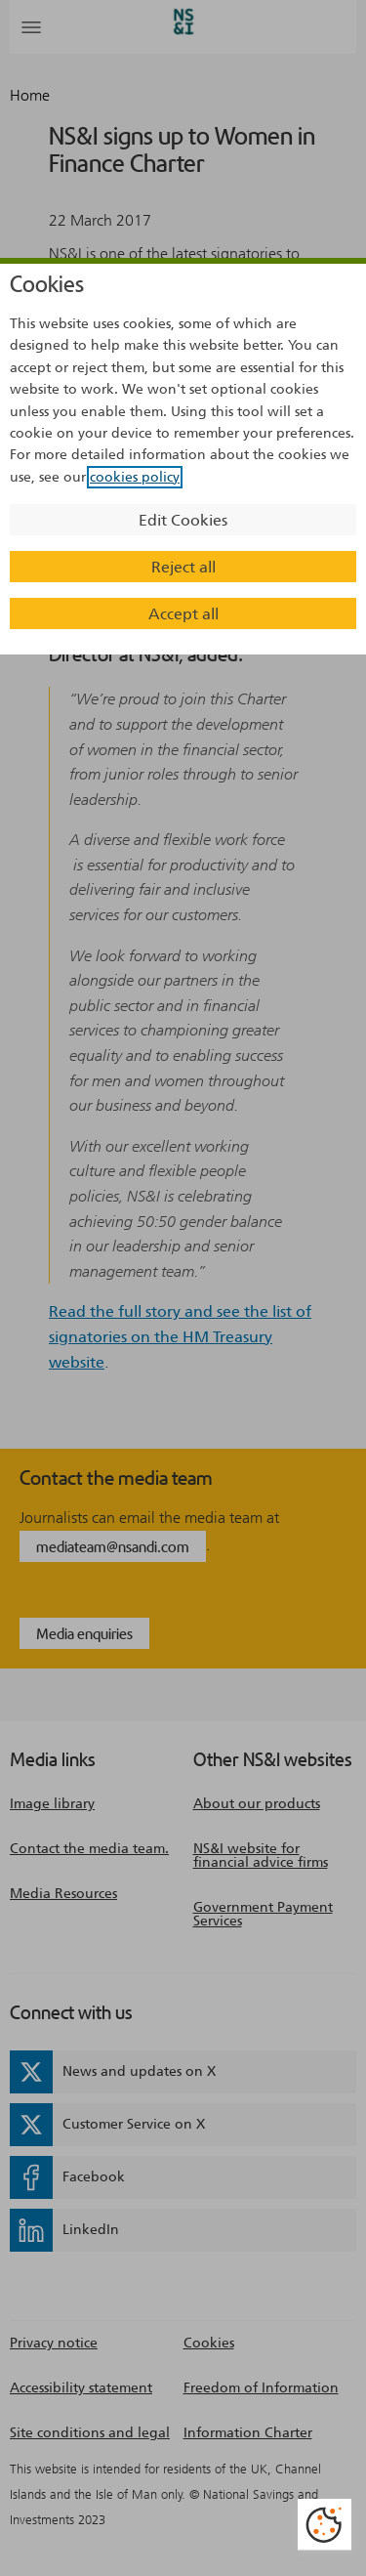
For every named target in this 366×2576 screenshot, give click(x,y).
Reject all (183, 567)
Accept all (183, 614)
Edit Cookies (183, 520)
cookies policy (135, 477)
